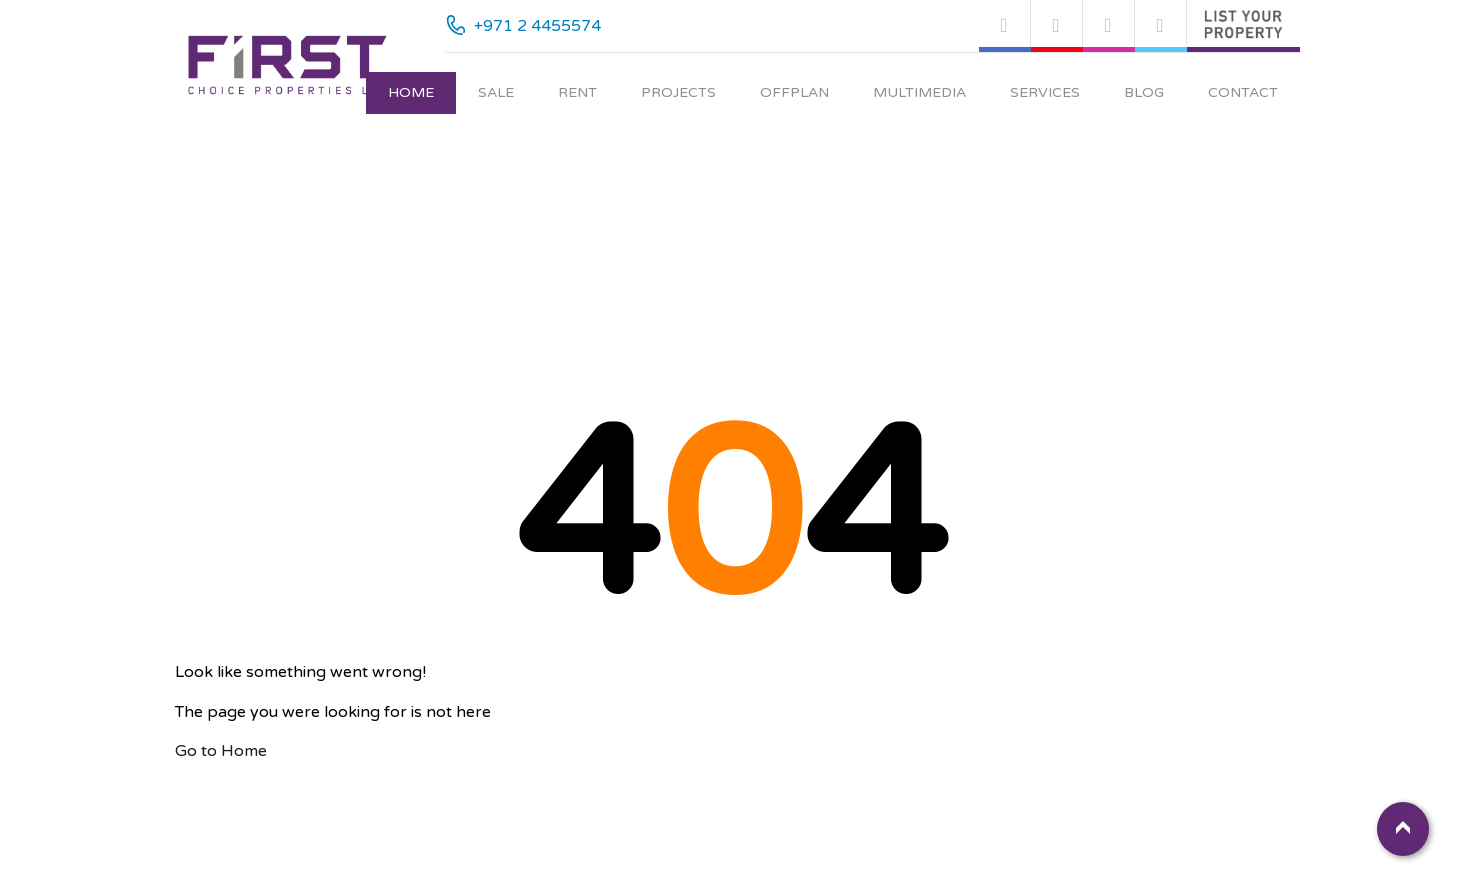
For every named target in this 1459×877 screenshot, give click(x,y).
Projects (678, 92)
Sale (496, 92)
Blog (1144, 92)
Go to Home (221, 751)
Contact (1243, 92)
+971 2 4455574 (537, 26)
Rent (577, 92)
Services (1045, 92)
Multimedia (919, 92)
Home (411, 92)
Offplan (794, 92)
